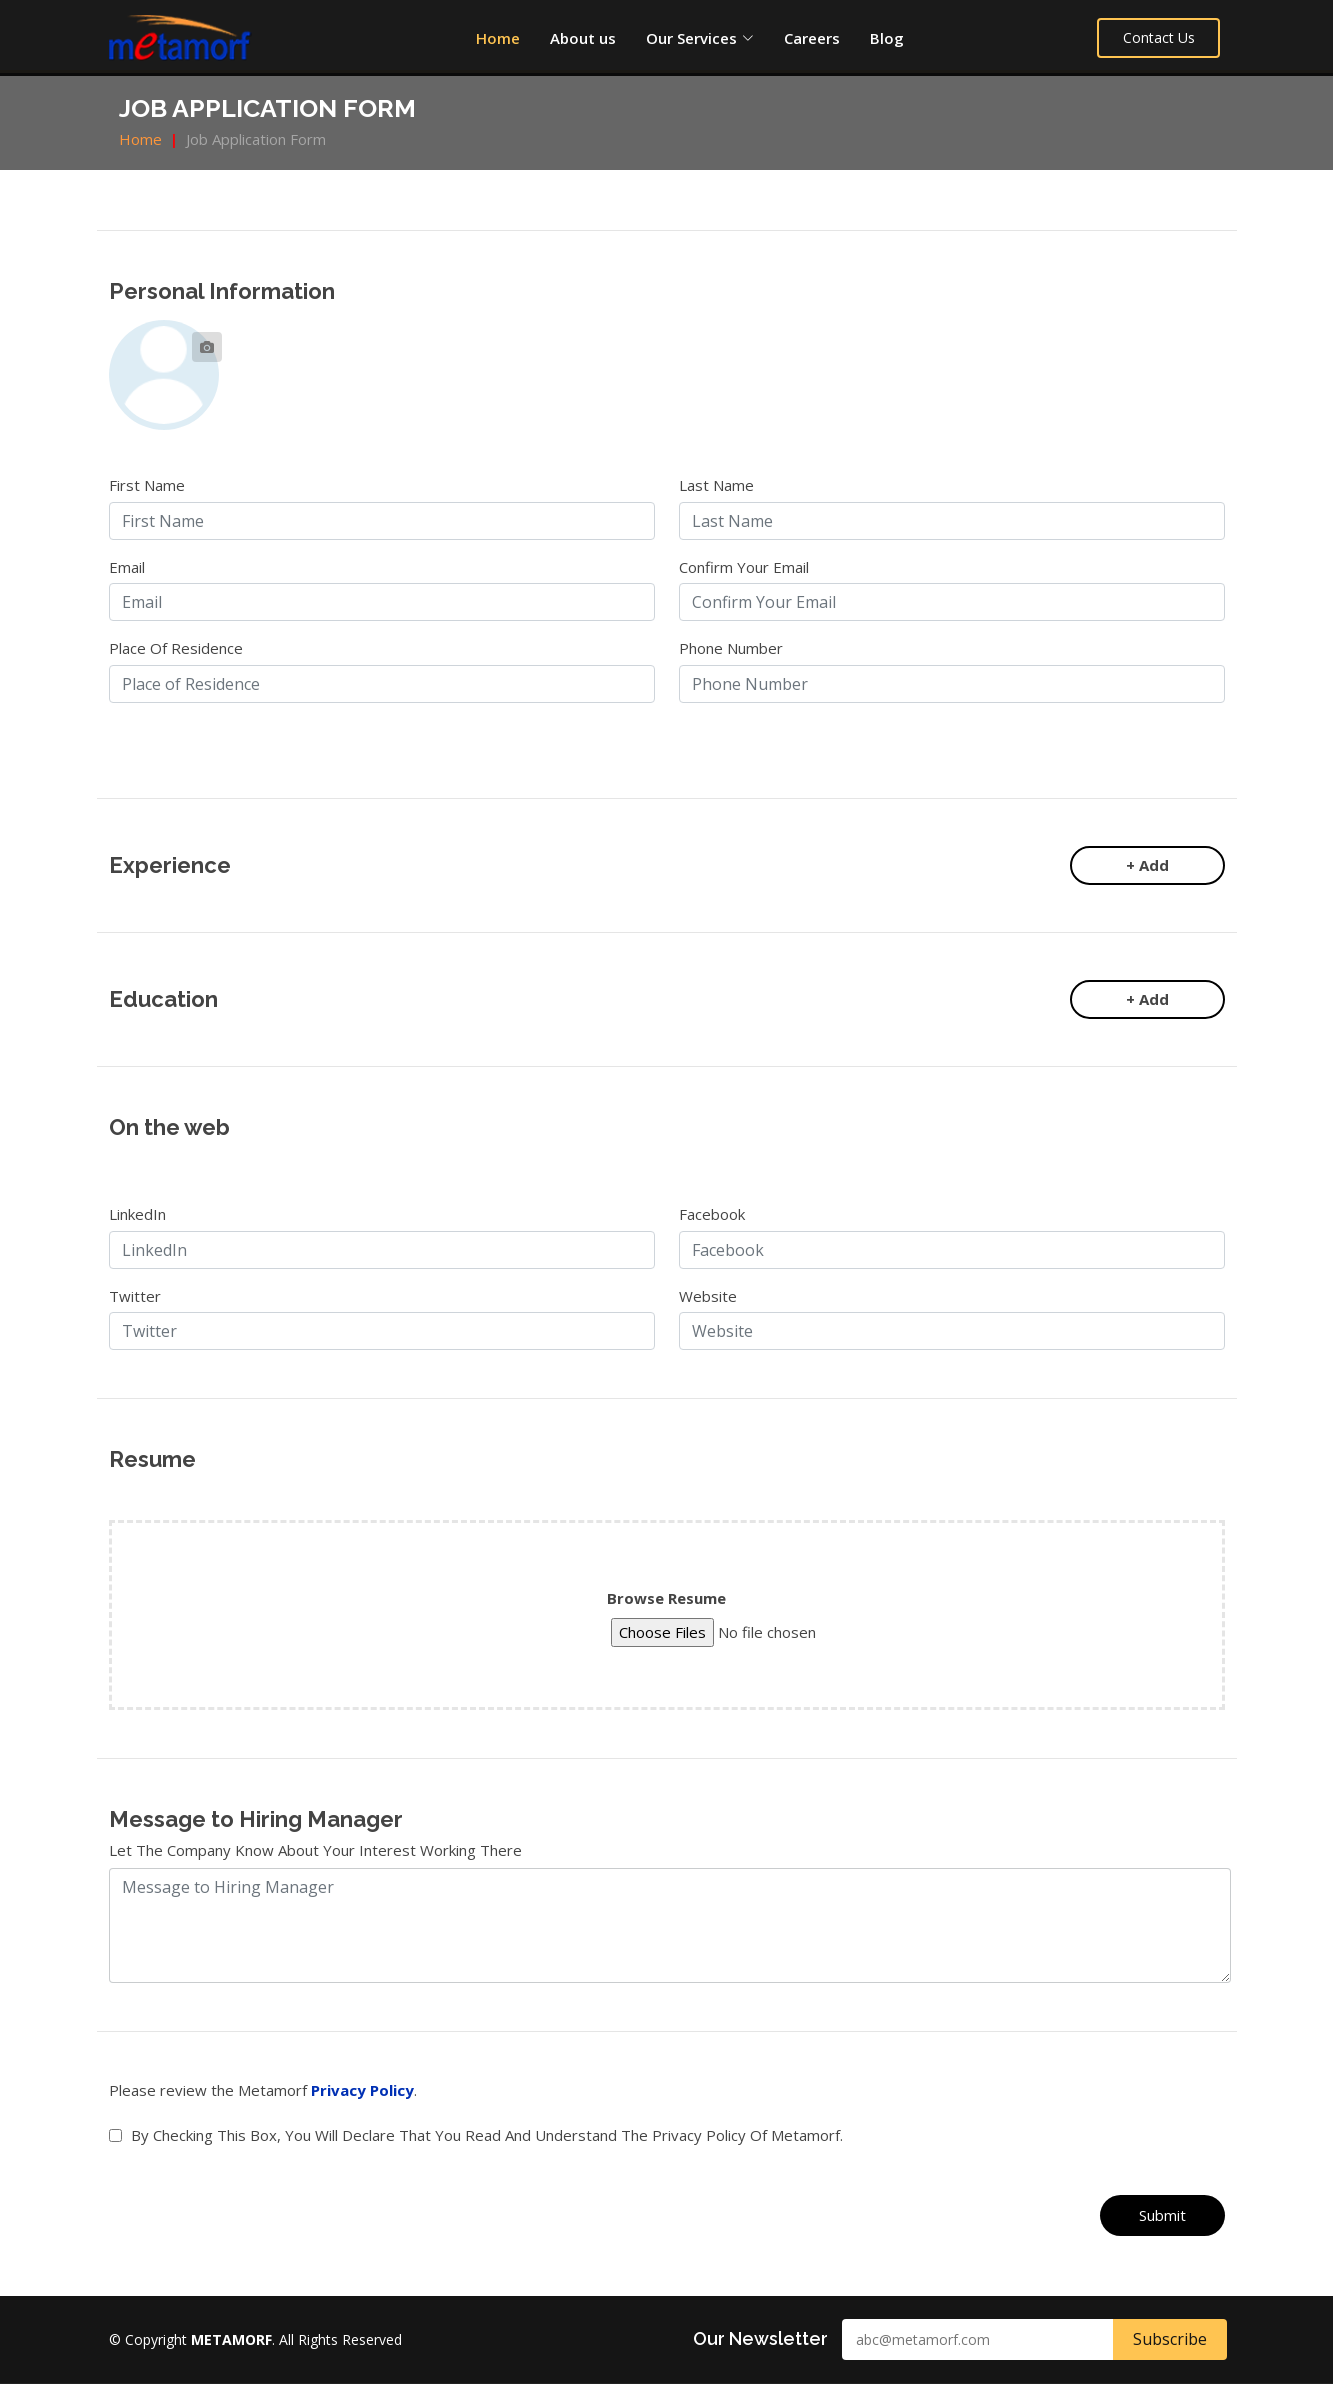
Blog (887, 38)
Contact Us (1162, 37)
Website (708, 1296)
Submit (1162, 2215)
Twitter (135, 1296)
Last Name (716, 485)
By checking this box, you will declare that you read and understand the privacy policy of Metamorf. (487, 2135)
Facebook (712, 1214)
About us (583, 38)
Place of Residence (176, 648)
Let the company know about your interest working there (315, 1850)
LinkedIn (137, 1214)
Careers (812, 38)
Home (498, 38)
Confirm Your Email (744, 567)
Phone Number (731, 648)
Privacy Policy (362, 2090)
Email (127, 567)
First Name (147, 485)
